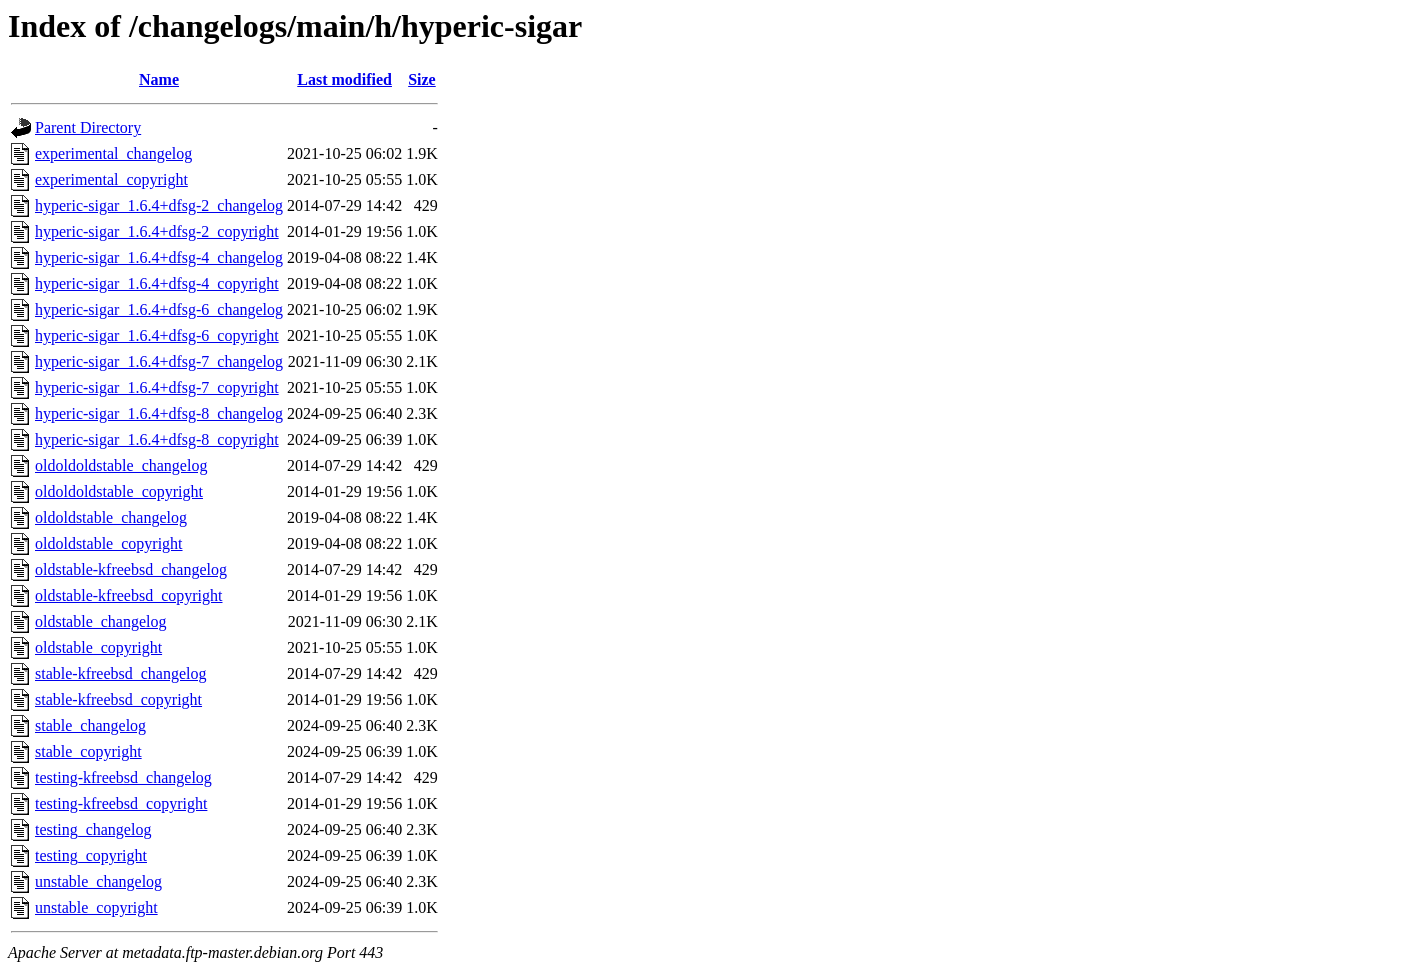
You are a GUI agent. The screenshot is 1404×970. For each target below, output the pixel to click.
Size (422, 79)
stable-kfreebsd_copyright (118, 699)
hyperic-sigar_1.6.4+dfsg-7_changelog (159, 361)
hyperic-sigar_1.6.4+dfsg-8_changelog (159, 413)
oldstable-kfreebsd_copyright (129, 595)
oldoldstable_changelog (111, 517)
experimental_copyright (111, 179)
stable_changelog (90, 725)
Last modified (344, 79)
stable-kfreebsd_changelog (120, 673)
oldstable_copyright (98, 647)
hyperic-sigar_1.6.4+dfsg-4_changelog (159, 257)
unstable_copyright (96, 907)
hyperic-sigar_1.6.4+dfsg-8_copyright (157, 439)
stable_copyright (88, 751)
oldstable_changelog (101, 621)
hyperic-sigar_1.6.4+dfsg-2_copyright (157, 231)
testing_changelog (93, 829)
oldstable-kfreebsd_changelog (131, 569)
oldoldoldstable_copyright (119, 491)
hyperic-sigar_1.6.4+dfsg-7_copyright (157, 387)
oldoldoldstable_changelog (121, 465)
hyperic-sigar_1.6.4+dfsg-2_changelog (159, 205)
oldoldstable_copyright (109, 543)
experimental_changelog (113, 153)
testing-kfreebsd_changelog (123, 777)
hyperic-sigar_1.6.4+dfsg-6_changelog (159, 309)
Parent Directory (88, 127)
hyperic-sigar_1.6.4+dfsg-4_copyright (157, 283)
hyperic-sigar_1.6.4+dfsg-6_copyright (157, 335)
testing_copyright (91, 855)
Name (159, 79)
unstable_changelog (98, 881)
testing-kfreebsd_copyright (121, 803)
